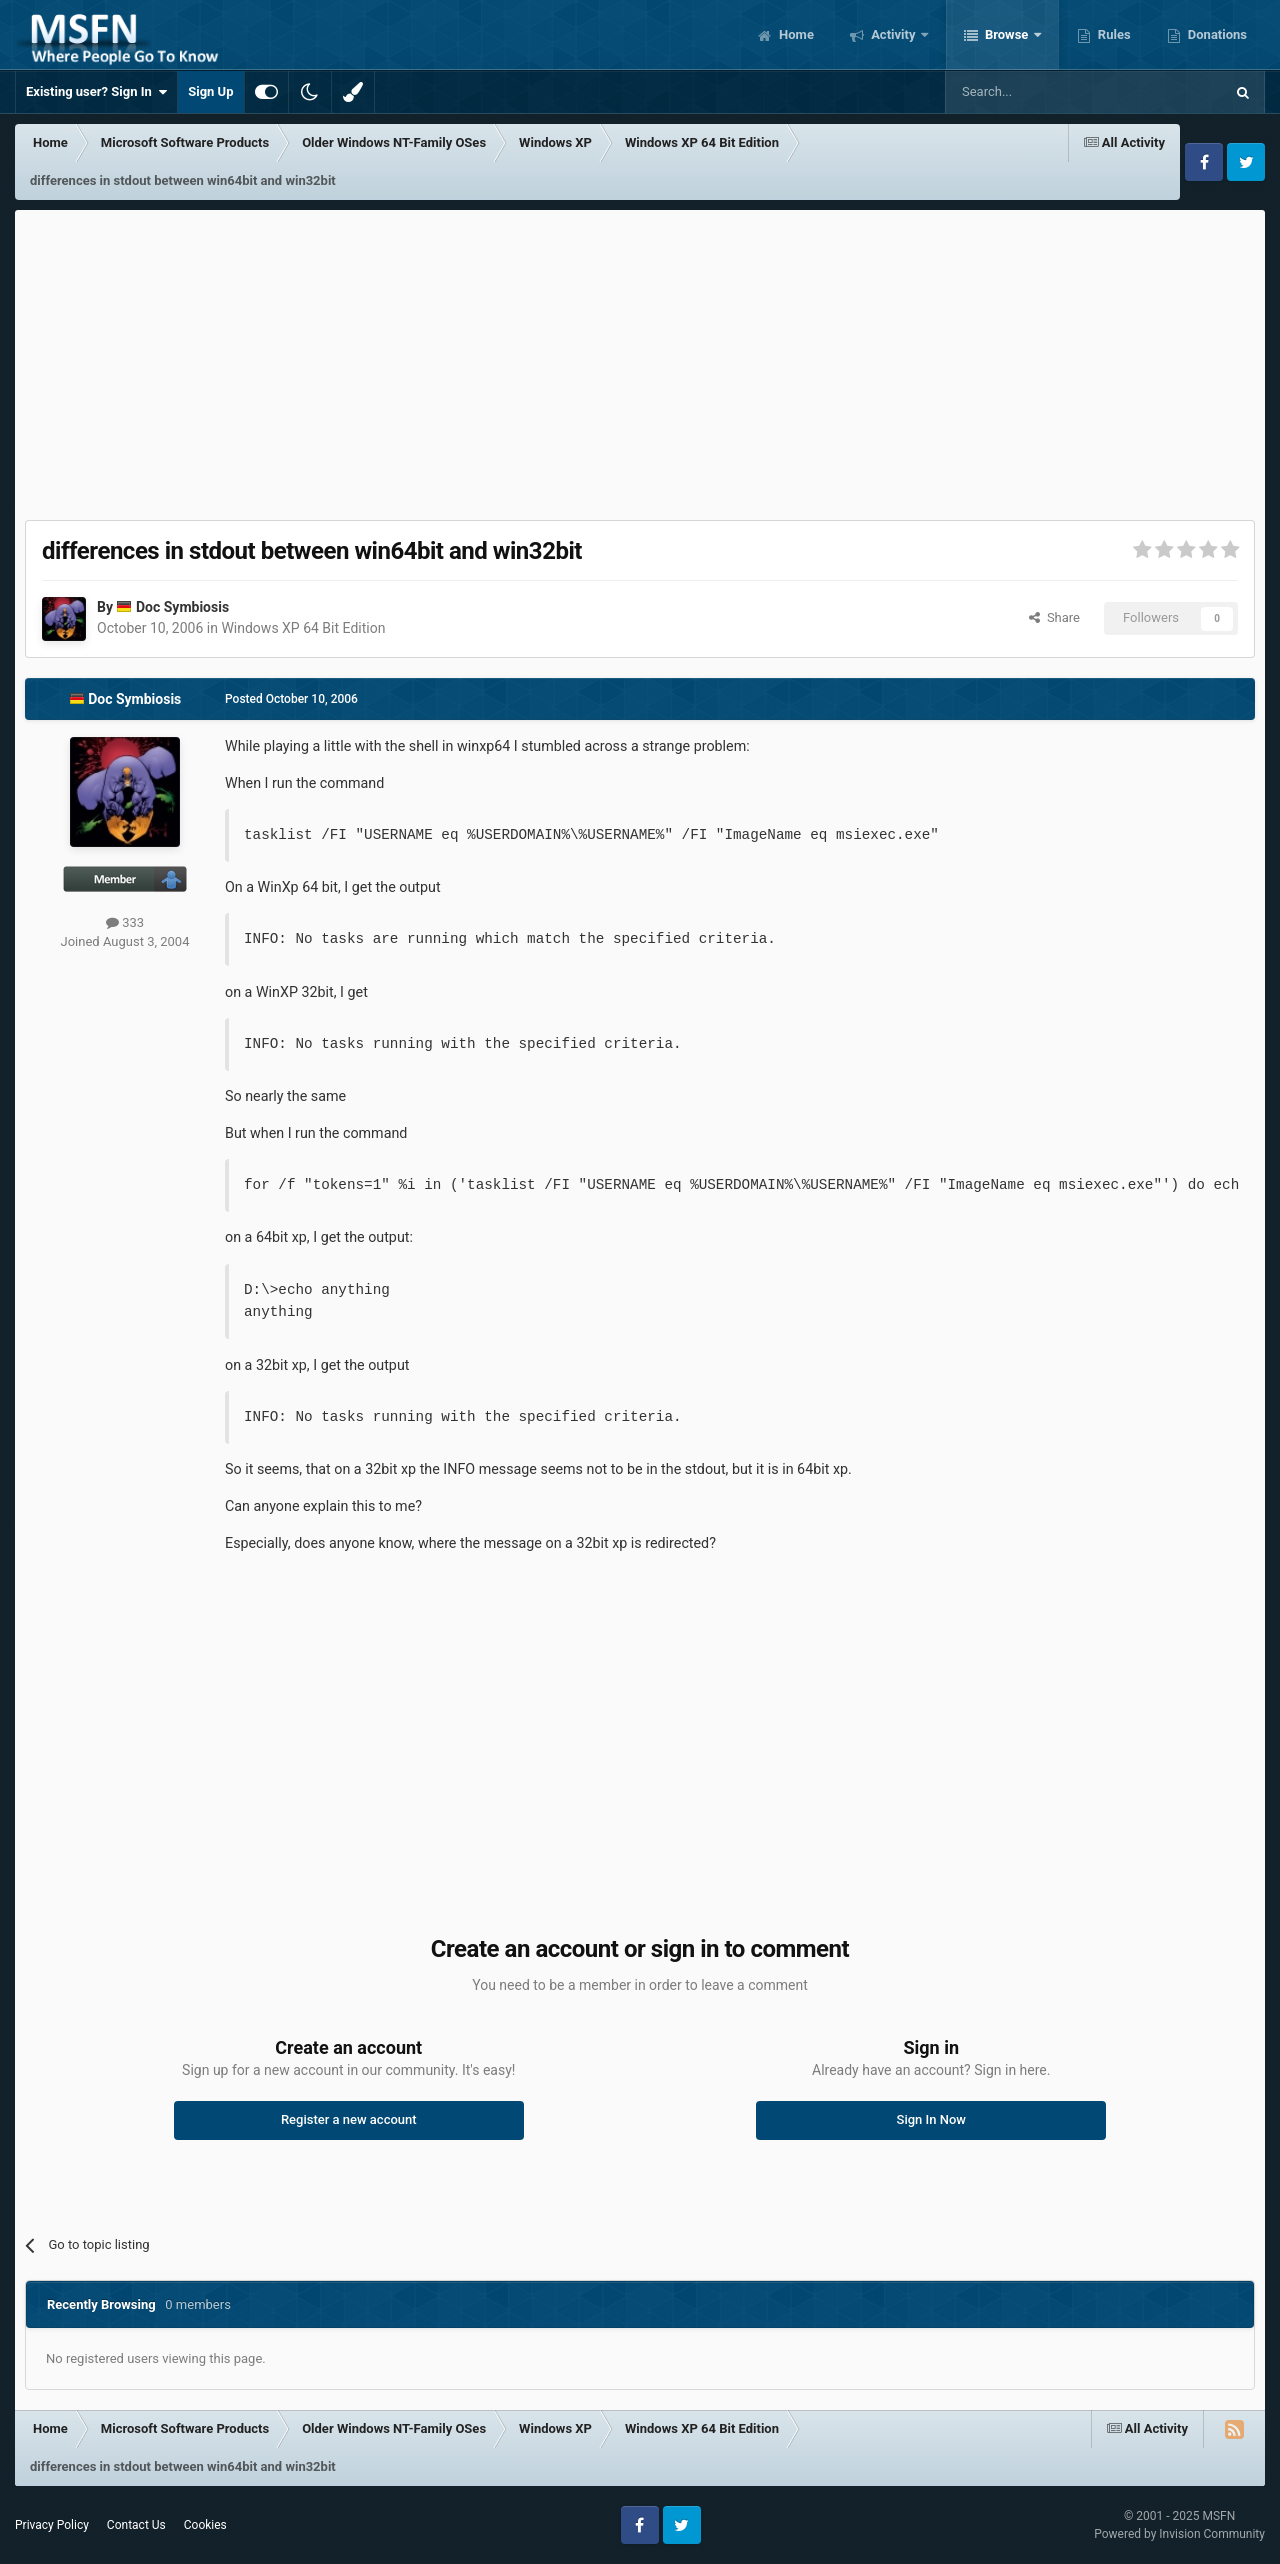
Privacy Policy (52, 2525)
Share (1054, 617)
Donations (1216, 34)
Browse (1007, 34)
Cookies (205, 2525)
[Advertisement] (640, 360)
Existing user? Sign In (96, 92)
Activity (893, 34)
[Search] (1037, 92)
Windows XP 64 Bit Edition (303, 628)
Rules (1113, 34)
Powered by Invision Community (1179, 2534)
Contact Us (136, 2525)
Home (795, 34)
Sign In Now (931, 2119)
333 (125, 922)
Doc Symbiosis (182, 607)
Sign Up (210, 91)
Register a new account (349, 2119)
